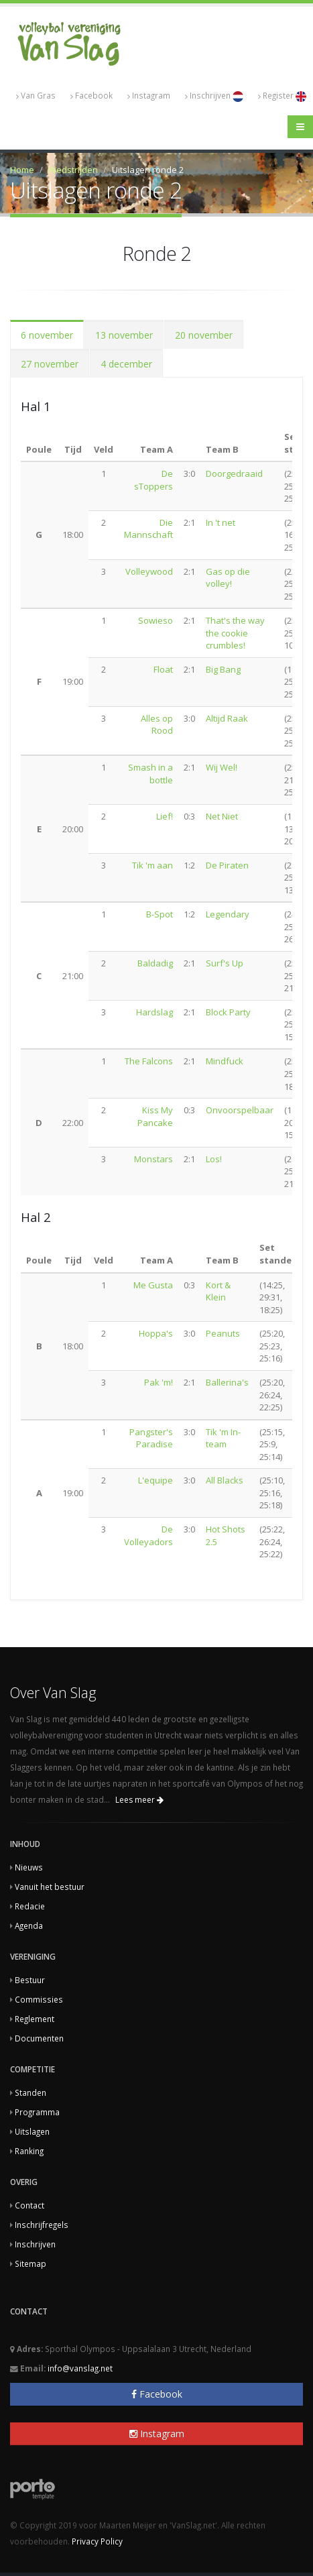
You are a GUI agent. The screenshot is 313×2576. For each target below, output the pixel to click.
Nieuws (29, 1867)
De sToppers (153, 479)
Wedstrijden (73, 170)
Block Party (228, 1012)
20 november (204, 335)
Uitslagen (32, 2131)
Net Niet (222, 816)
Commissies (39, 1999)
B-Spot (159, 914)
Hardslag (154, 1012)
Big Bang (223, 669)
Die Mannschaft (148, 528)
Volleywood (149, 571)
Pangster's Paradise (151, 1438)
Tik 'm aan (152, 865)
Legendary (227, 914)
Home (22, 170)
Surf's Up (224, 963)
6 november (47, 335)
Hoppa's (156, 1333)
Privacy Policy (97, 2541)
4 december (126, 363)
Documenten (39, 2038)
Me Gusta (153, 1285)
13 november (124, 335)
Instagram (148, 95)
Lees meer (139, 1799)
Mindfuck (224, 1061)
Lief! (164, 816)
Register (282, 96)
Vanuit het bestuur (49, 1886)
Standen (30, 2092)
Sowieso (155, 620)
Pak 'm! (158, 1382)
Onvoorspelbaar (239, 1110)
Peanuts (223, 1333)
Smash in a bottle (150, 773)
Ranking (29, 2150)
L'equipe (155, 1480)
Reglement (34, 2018)
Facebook (91, 95)
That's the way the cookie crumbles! (235, 632)
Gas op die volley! (228, 577)
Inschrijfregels (41, 2224)
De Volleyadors (148, 1535)
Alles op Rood (157, 724)
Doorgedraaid (234, 473)
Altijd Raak (227, 718)
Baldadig (155, 963)
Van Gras (36, 95)
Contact (29, 2205)
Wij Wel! (221, 767)
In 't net (220, 522)
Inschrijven (214, 96)
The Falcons (149, 1061)
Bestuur (30, 1979)
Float (163, 669)
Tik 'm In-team (223, 1438)
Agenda (29, 1925)
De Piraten (227, 865)
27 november (49, 363)
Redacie (30, 1906)
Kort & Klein (218, 1291)
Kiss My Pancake (155, 1116)
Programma (37, 2112)
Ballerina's (227, 1382)
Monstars (153, 1159)
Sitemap (30, 2263)
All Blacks (224, 1480)
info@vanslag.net (80, 2368)
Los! (214, 1159)
